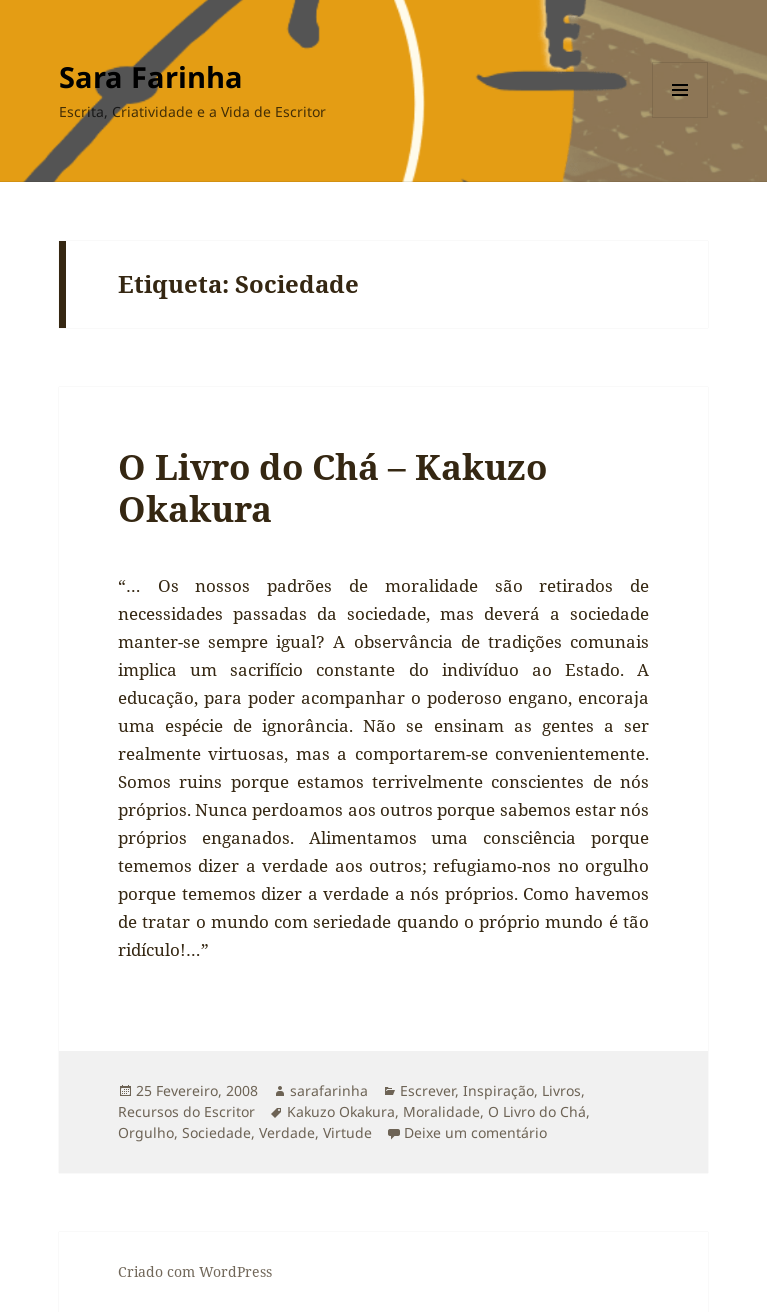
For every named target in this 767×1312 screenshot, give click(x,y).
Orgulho (146, 1132)
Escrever (427, 1090)
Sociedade (216, 1132)
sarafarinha (329, 1090)
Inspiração (498, 1090)
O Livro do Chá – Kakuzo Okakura (332, 487)
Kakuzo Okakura (341, 1111)
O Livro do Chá (537, 1111)
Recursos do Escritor (186, 1111)
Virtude (347, 1132)
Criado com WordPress (195, 1271)
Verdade (287, 1132)
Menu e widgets (680, 117)
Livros (561, 1090)
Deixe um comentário (475, 1132)
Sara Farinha (151, 76)
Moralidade (441, 1111)
